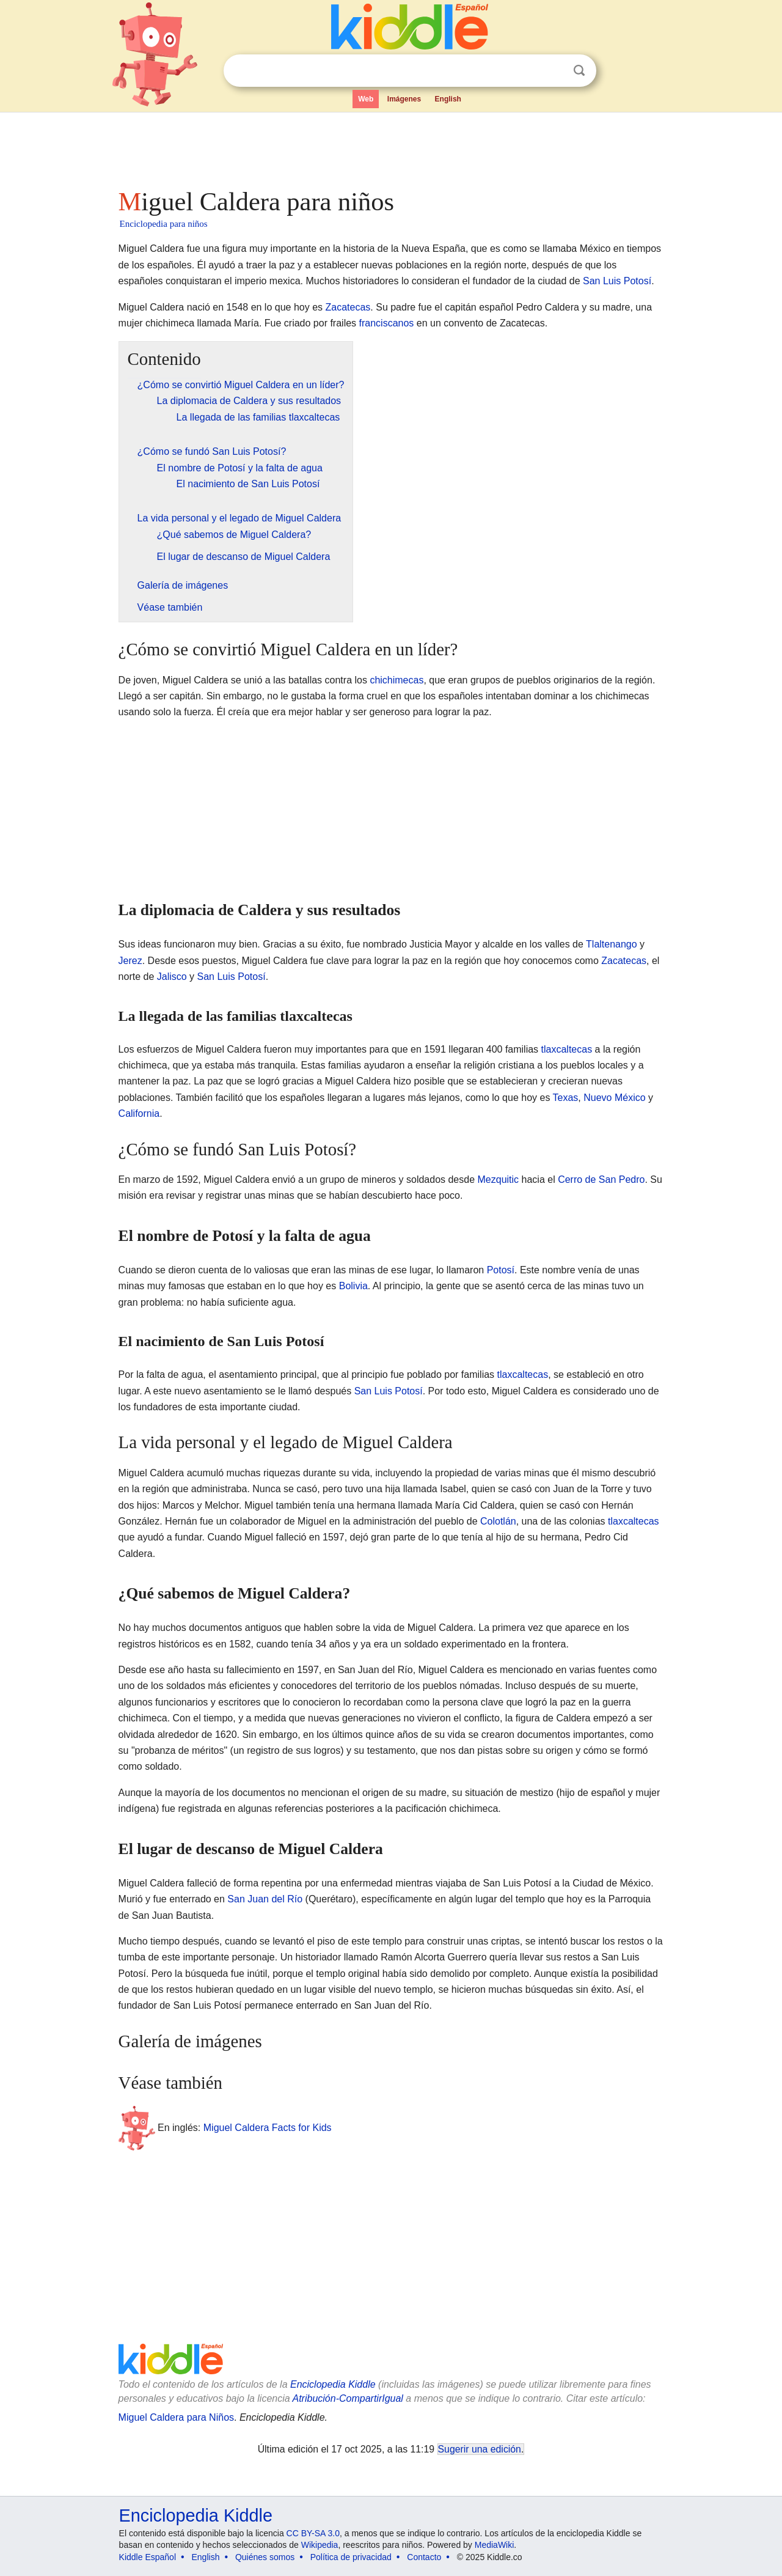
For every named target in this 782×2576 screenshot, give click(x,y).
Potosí (500, 1270)
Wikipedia (319, 2545)
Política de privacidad (351, 2557)
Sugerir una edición (479, 2449)
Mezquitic (498, 1179)
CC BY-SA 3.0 (313, 2533)
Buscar (579, 70)
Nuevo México (614, 1097)
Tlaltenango (611, 944)
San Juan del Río (264, 1899)
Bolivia (353, 1286)
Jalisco (172, 976)
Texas (566, 1097)
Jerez (130, 960)
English (448, 99)
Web (365, 99)
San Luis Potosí (617, 281)
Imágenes (404, 99)
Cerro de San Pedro (601, 1179)
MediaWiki (494, 2545)
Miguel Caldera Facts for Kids (267, 2127)
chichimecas (396, 680)
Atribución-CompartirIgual (348, 2398)
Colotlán (498, 1521)
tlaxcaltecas (567, 1049)
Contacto (424, 2557)
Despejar (554, 71)
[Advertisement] (390, 146)
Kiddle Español (147, 2557)
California (139, 1113)
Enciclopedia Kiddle (333, 2384)
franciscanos (386, 323)
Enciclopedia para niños (164, 224)
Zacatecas (348, 307)
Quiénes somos (264, 2557)
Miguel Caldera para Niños (176, 2417)
